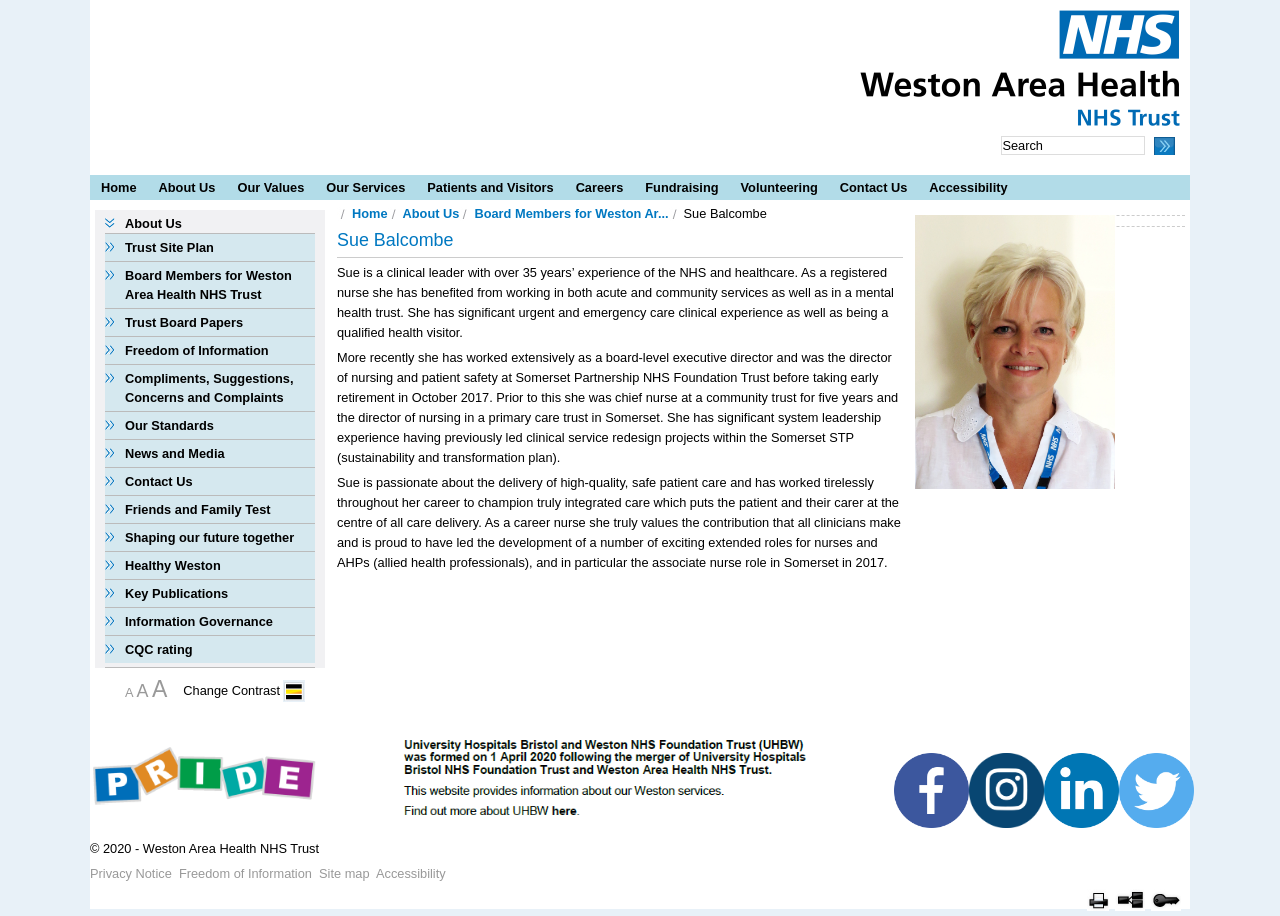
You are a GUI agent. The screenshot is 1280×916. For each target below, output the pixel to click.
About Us (187, 187)
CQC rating (159, 649)
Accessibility (968, 187)
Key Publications (176, 593)
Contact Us (874, 187)
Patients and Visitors (490, 187)
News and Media (175, 453)
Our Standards (169, 425)
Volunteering (779, 187)
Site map (344, 873)
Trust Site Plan (169, 247)
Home (119, 187)
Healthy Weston (173, 565)
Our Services (365, 187)
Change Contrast (231, 690)
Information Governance (199, 621)
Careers (600, 187)
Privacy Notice (131, 873)
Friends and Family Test (198, 509)
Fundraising (681, 187)
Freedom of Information (197, 350)
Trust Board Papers (184, 322)
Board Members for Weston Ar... (571, 213)
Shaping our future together (209, 537)
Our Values (270, 187)
